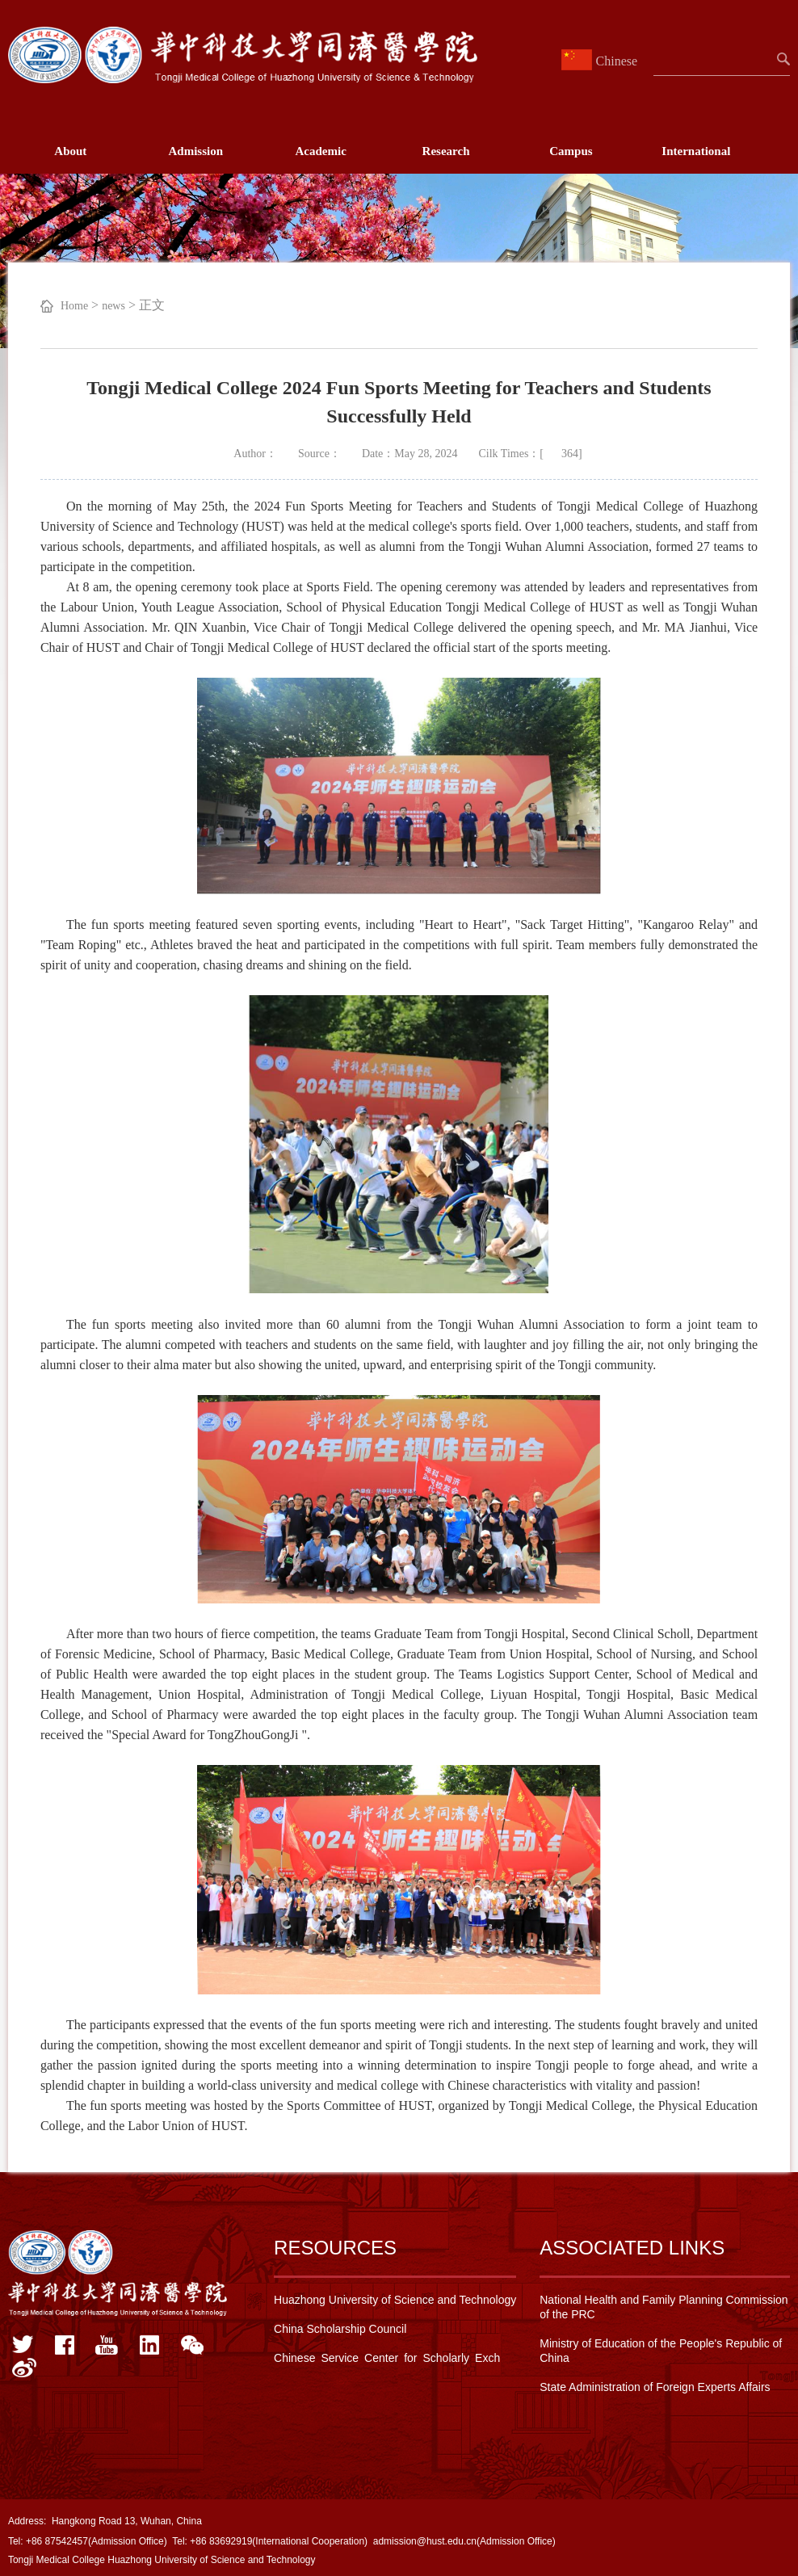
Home (74, 306)
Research (446, 151)
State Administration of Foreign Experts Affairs (655, 2387)
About (70, 151)
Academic (320, 151)
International (696, 151)
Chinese (601, 61)
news (113, 306)
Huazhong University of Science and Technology (395, 2299)
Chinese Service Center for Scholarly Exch (387, 2357)
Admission (195, 151)
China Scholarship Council (340, 2328)
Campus (570, 151)
